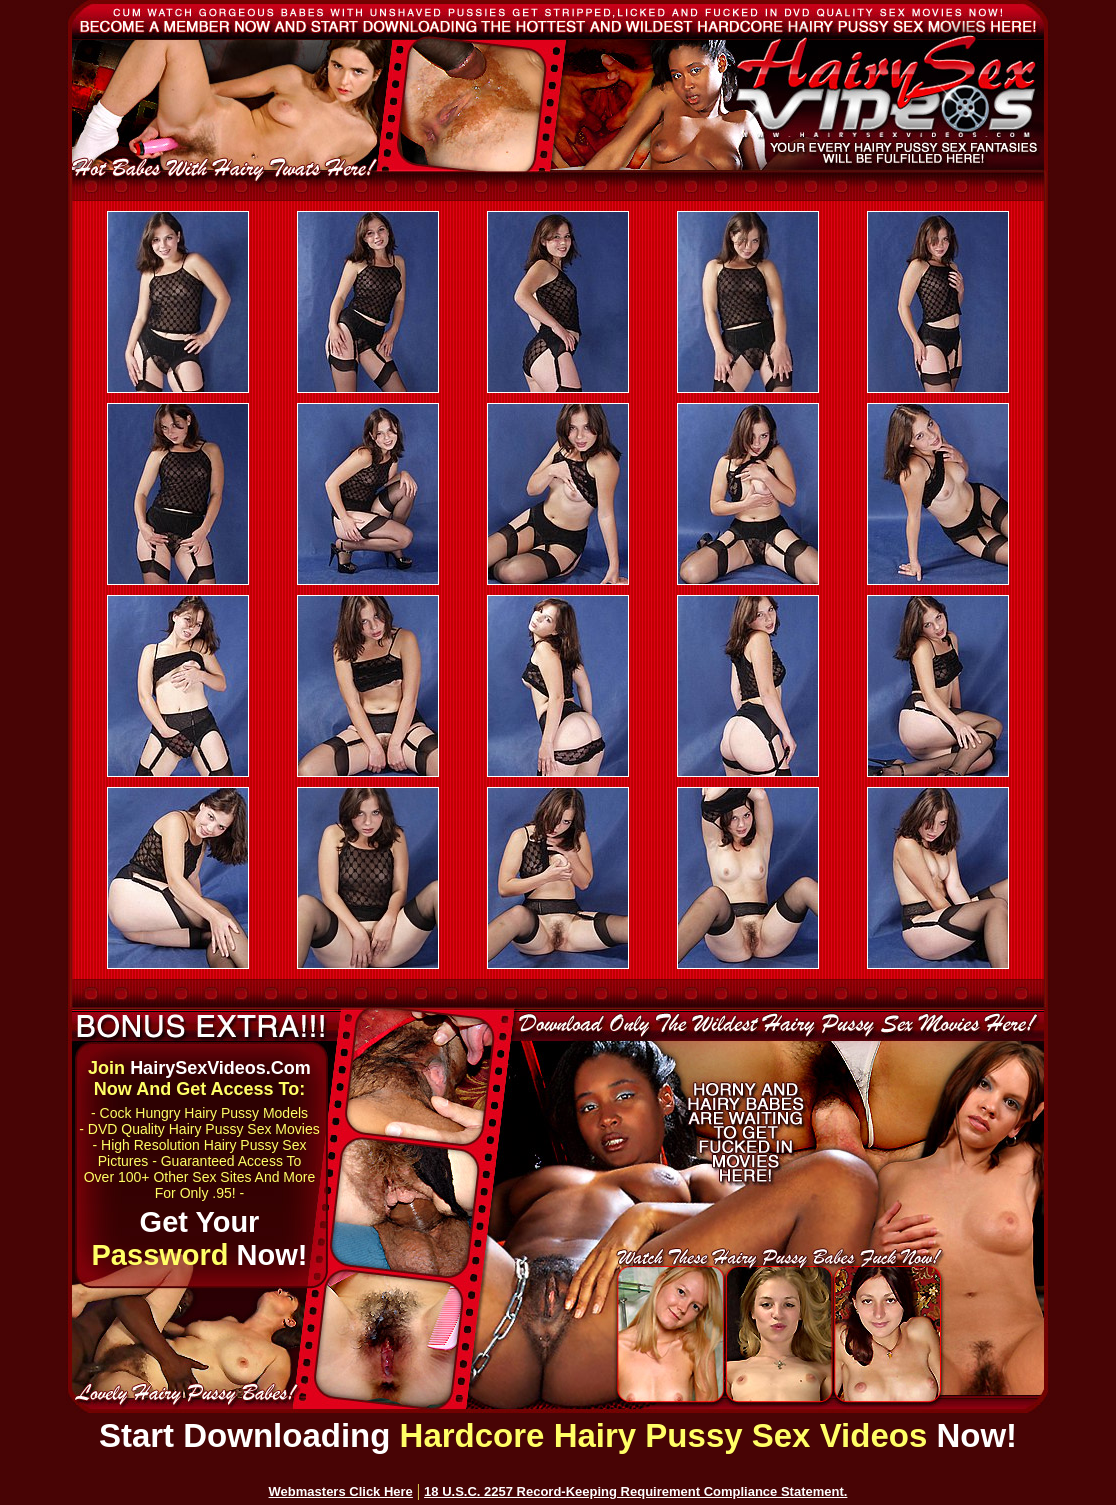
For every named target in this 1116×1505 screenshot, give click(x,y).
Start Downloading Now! (558, 1435)
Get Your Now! (200, 1238)
